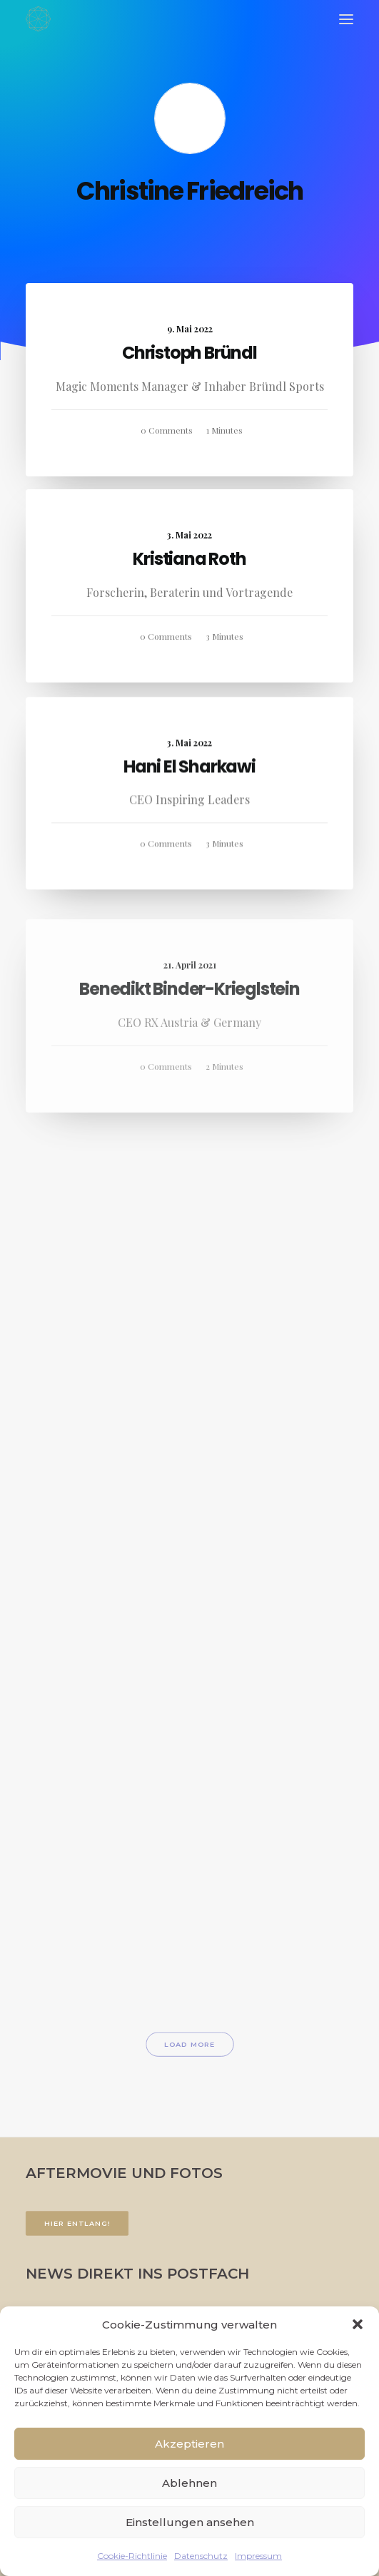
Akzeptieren (189, 2443)
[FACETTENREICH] (38, 18)
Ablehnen (189, 2483)
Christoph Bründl (189, 352)
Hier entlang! (77, 2223)
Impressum (258, 2555)
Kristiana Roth (189, 559)
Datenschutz (201, 2555)
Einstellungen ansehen (190, 2522)
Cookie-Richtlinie (132, 2555)
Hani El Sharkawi (189, 811)
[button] (357, 2324)
